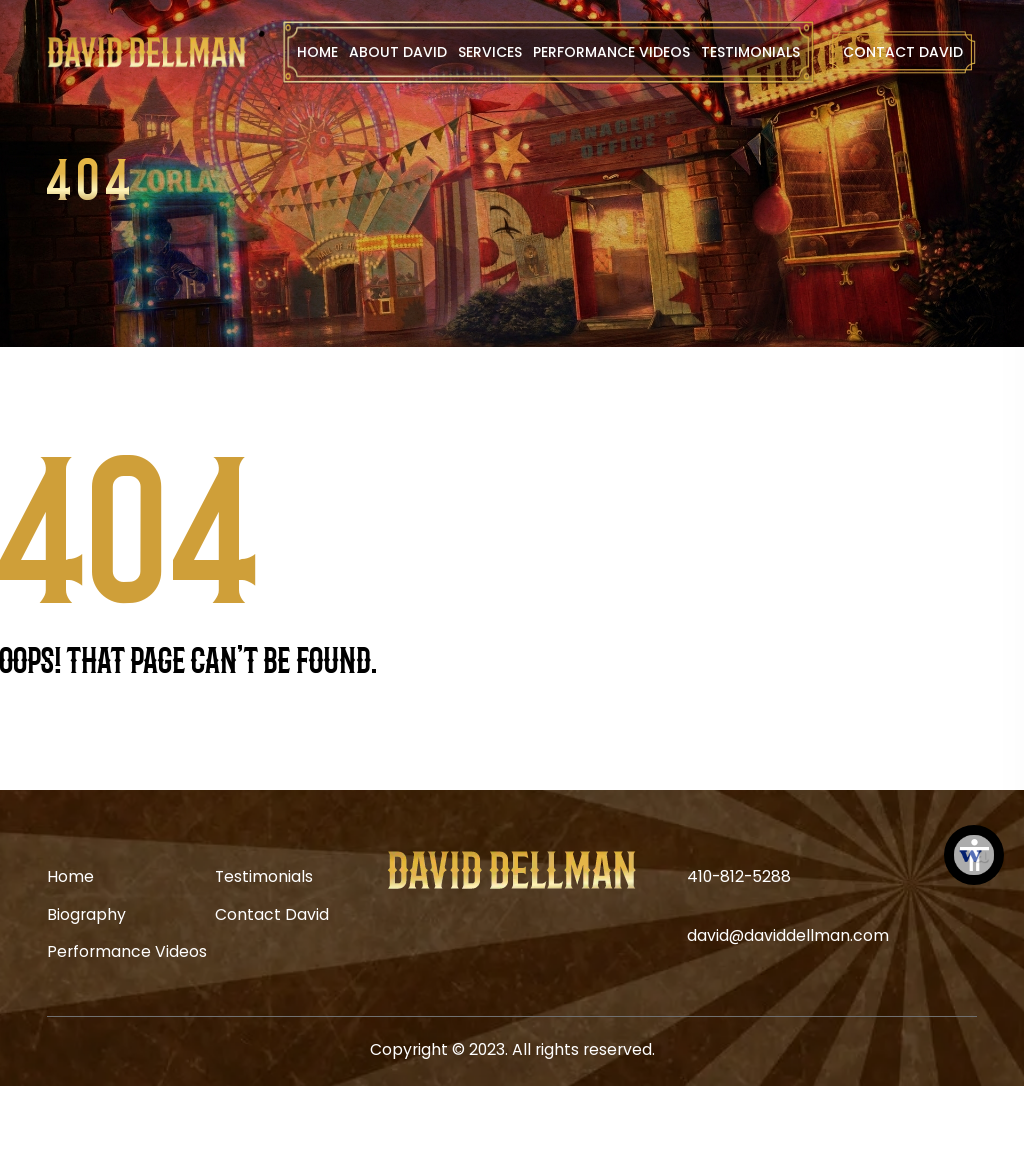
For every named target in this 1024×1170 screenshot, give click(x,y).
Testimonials (750, 52)
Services (490, 52)
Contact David (903, 52)
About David (398, 52)
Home (317, 52)
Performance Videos (611, 52)
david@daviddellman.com (788, 935)
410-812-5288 (739, 876)
